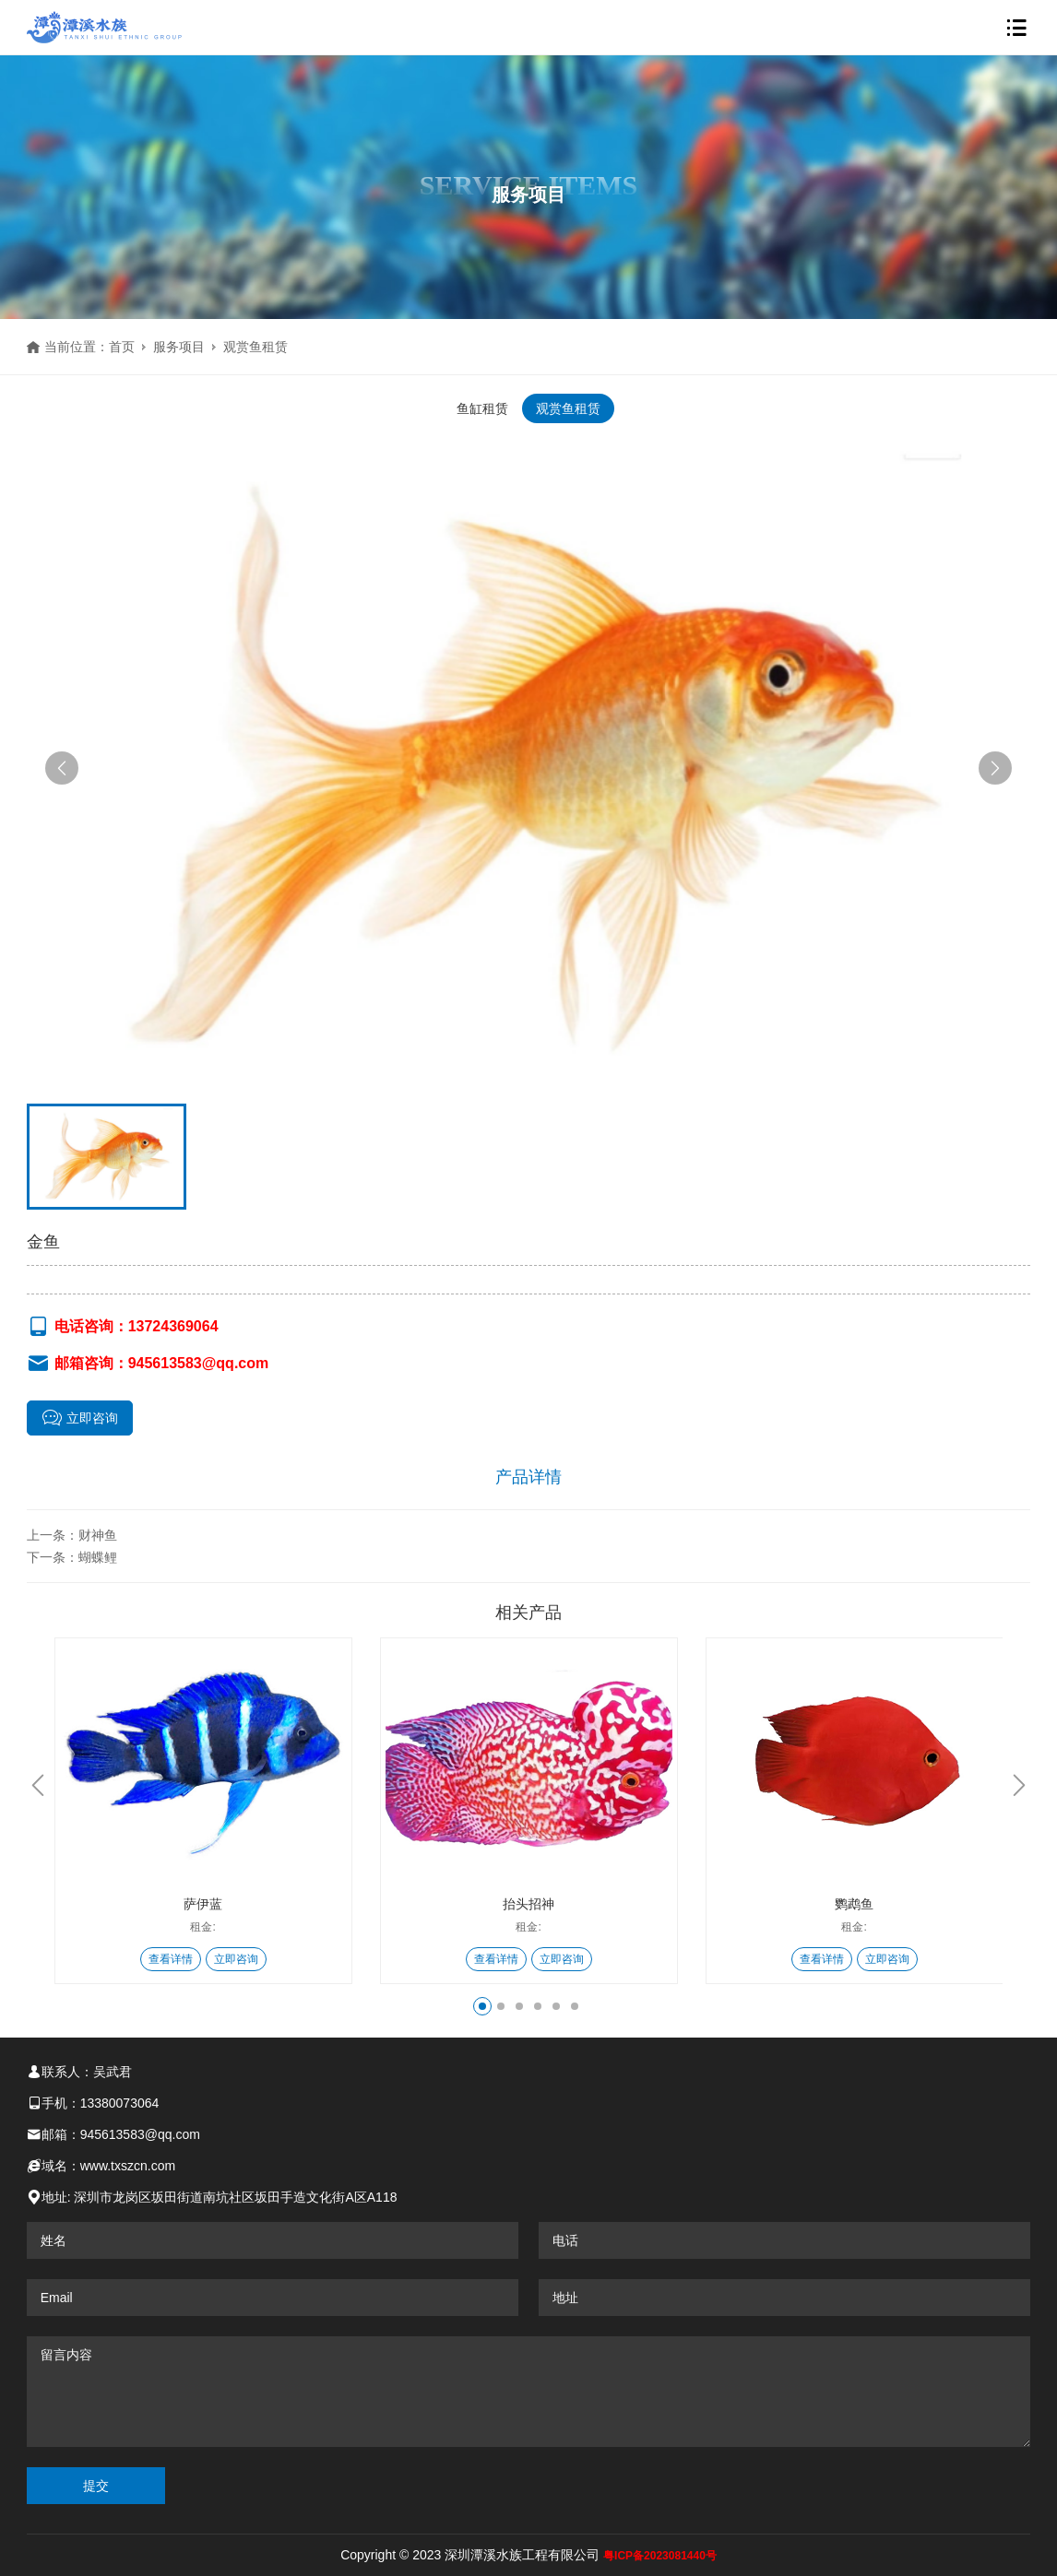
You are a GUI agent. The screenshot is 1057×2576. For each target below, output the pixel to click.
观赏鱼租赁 (255, 346)
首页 (122, 346)
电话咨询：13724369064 (123, 1327)
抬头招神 (528, 1904)
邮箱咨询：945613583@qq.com (148, 1363)
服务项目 (179, 346)
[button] (61, 768)
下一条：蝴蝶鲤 (72, 1557)
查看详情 (170, 1959)
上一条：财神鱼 (72, 1535)
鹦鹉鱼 (854, 1904)
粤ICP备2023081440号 (660, 2555)
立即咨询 (80, 1418)
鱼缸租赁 (482, 408)
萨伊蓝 (203, 1904)
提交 (96, 2485)
